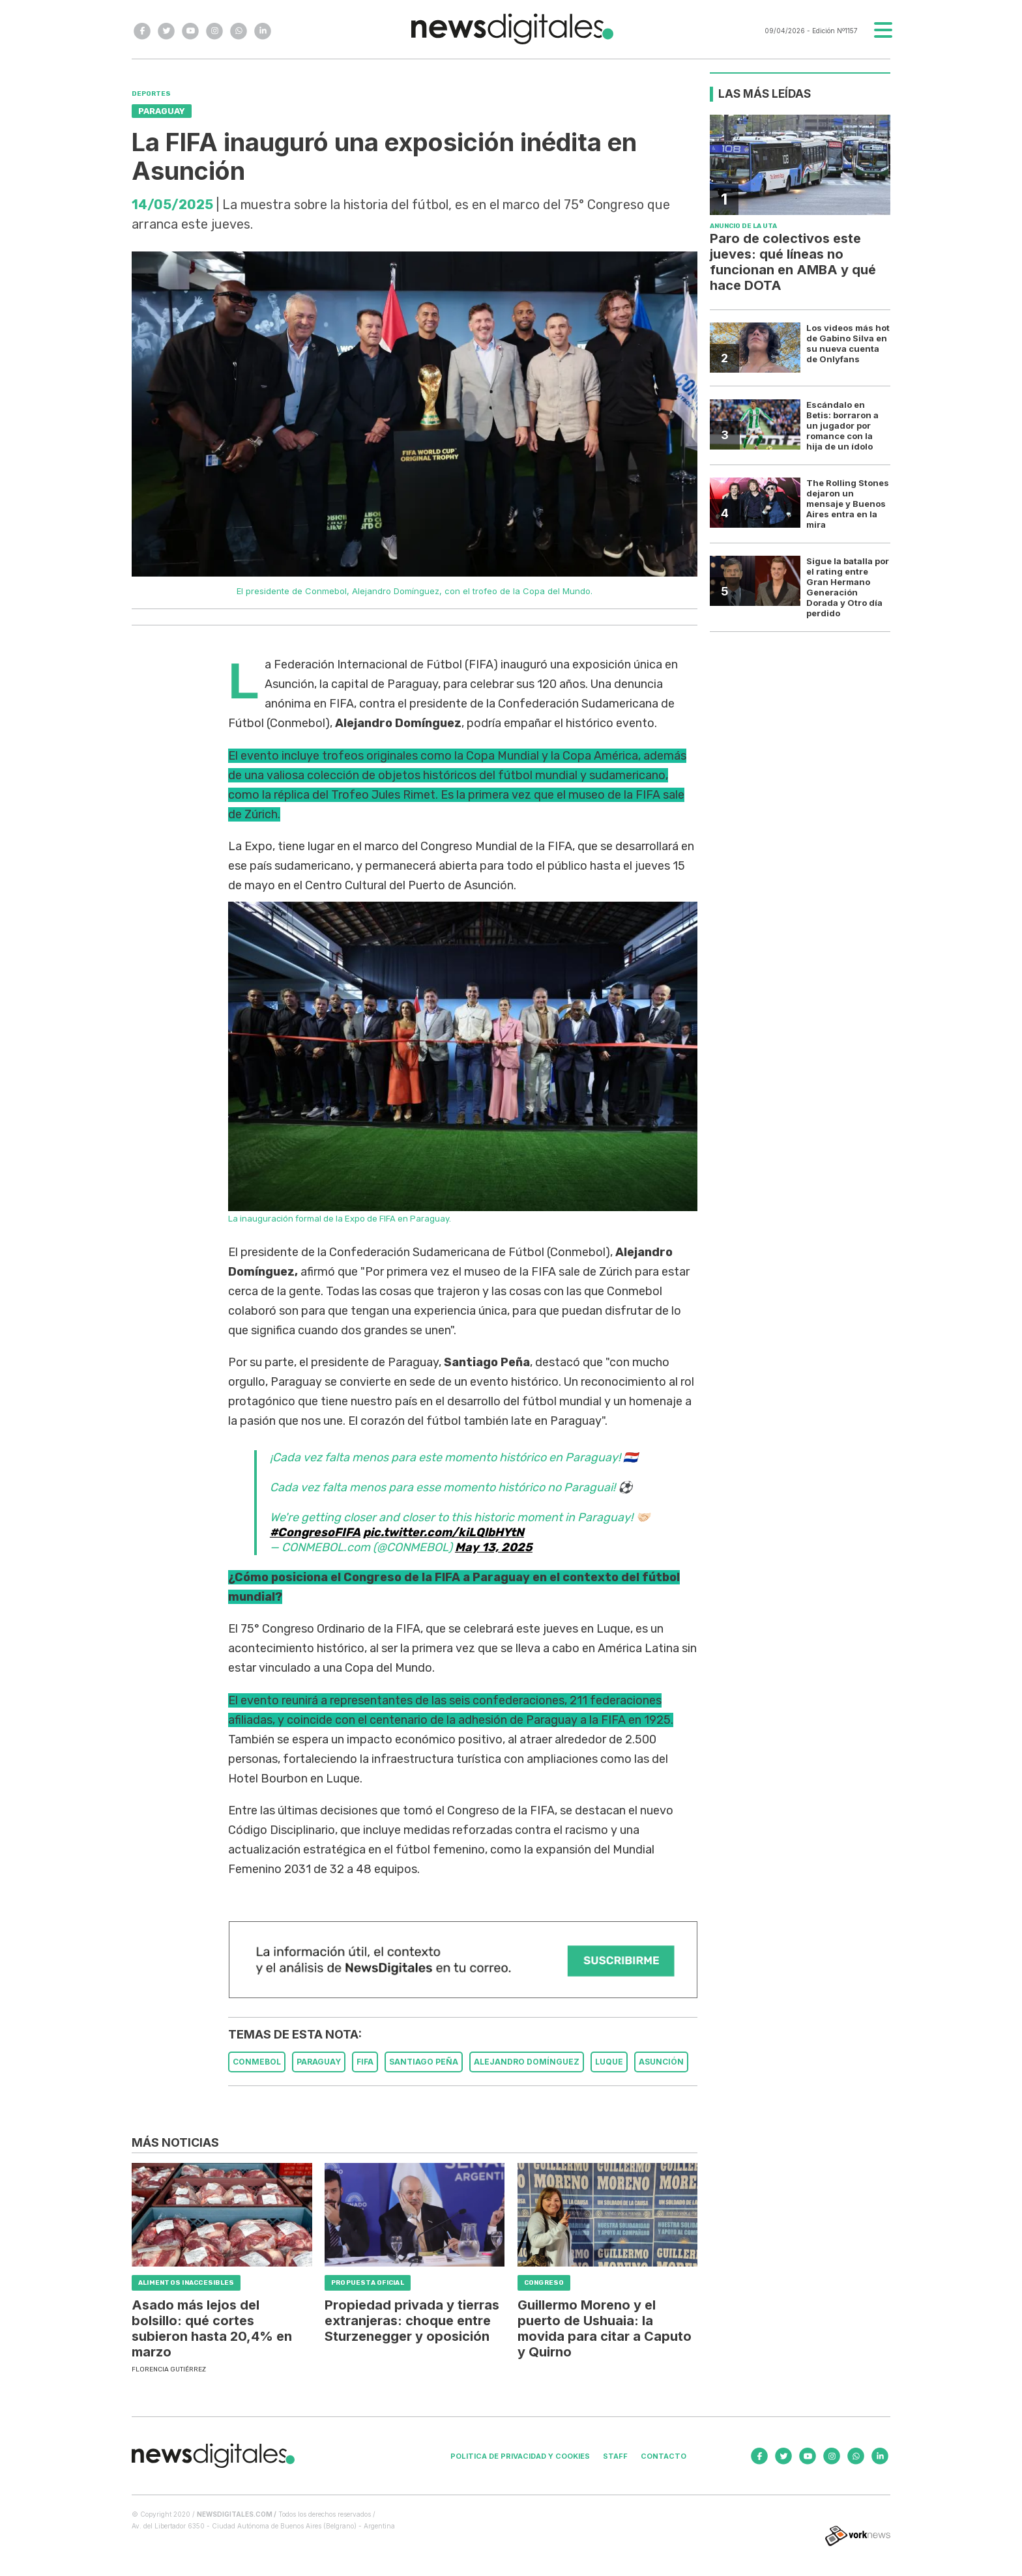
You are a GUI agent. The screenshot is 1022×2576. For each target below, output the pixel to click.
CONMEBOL (257, 2062)
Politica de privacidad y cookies (520, 2456)
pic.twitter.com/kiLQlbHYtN (443, 1532)
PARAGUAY (319, 2062)
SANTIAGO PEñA (423, 2062)
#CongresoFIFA (315, 1532)
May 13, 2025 (494, 1547)
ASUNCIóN (661, 2062)
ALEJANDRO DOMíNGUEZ (526, 2062)
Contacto (663, 2456)
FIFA (365, 2062)
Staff (615, 2456)
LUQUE (609, 2062)
